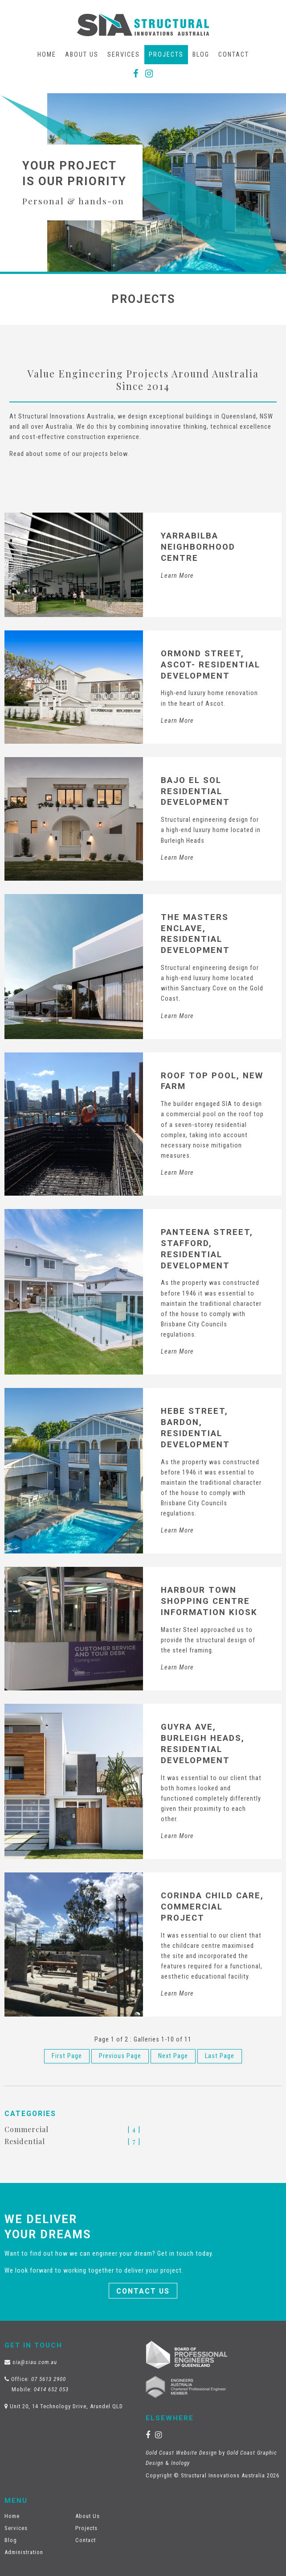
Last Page (219, 2056)
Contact (233, 54)
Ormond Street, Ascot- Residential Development (210, 665)
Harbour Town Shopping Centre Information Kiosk (209, 1601)
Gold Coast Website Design (181, 2452)
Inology (180, 2463)
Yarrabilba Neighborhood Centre (198, 547)
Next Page (173, 2056)
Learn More (177, 576)
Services (123, 54)
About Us (81, 54)
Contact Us (143, 2291)
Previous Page (120, 2056)
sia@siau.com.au (34, 2362)
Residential (24, 2141)
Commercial (26, 2129)
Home (46, 54)
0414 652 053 (51, 2389)
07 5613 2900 (48, 2379)
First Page (67, 2056)
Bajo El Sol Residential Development (195, 791)
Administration (23, 2552)
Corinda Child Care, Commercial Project (212, 1907)
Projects (166, 54)
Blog (200, 54)
